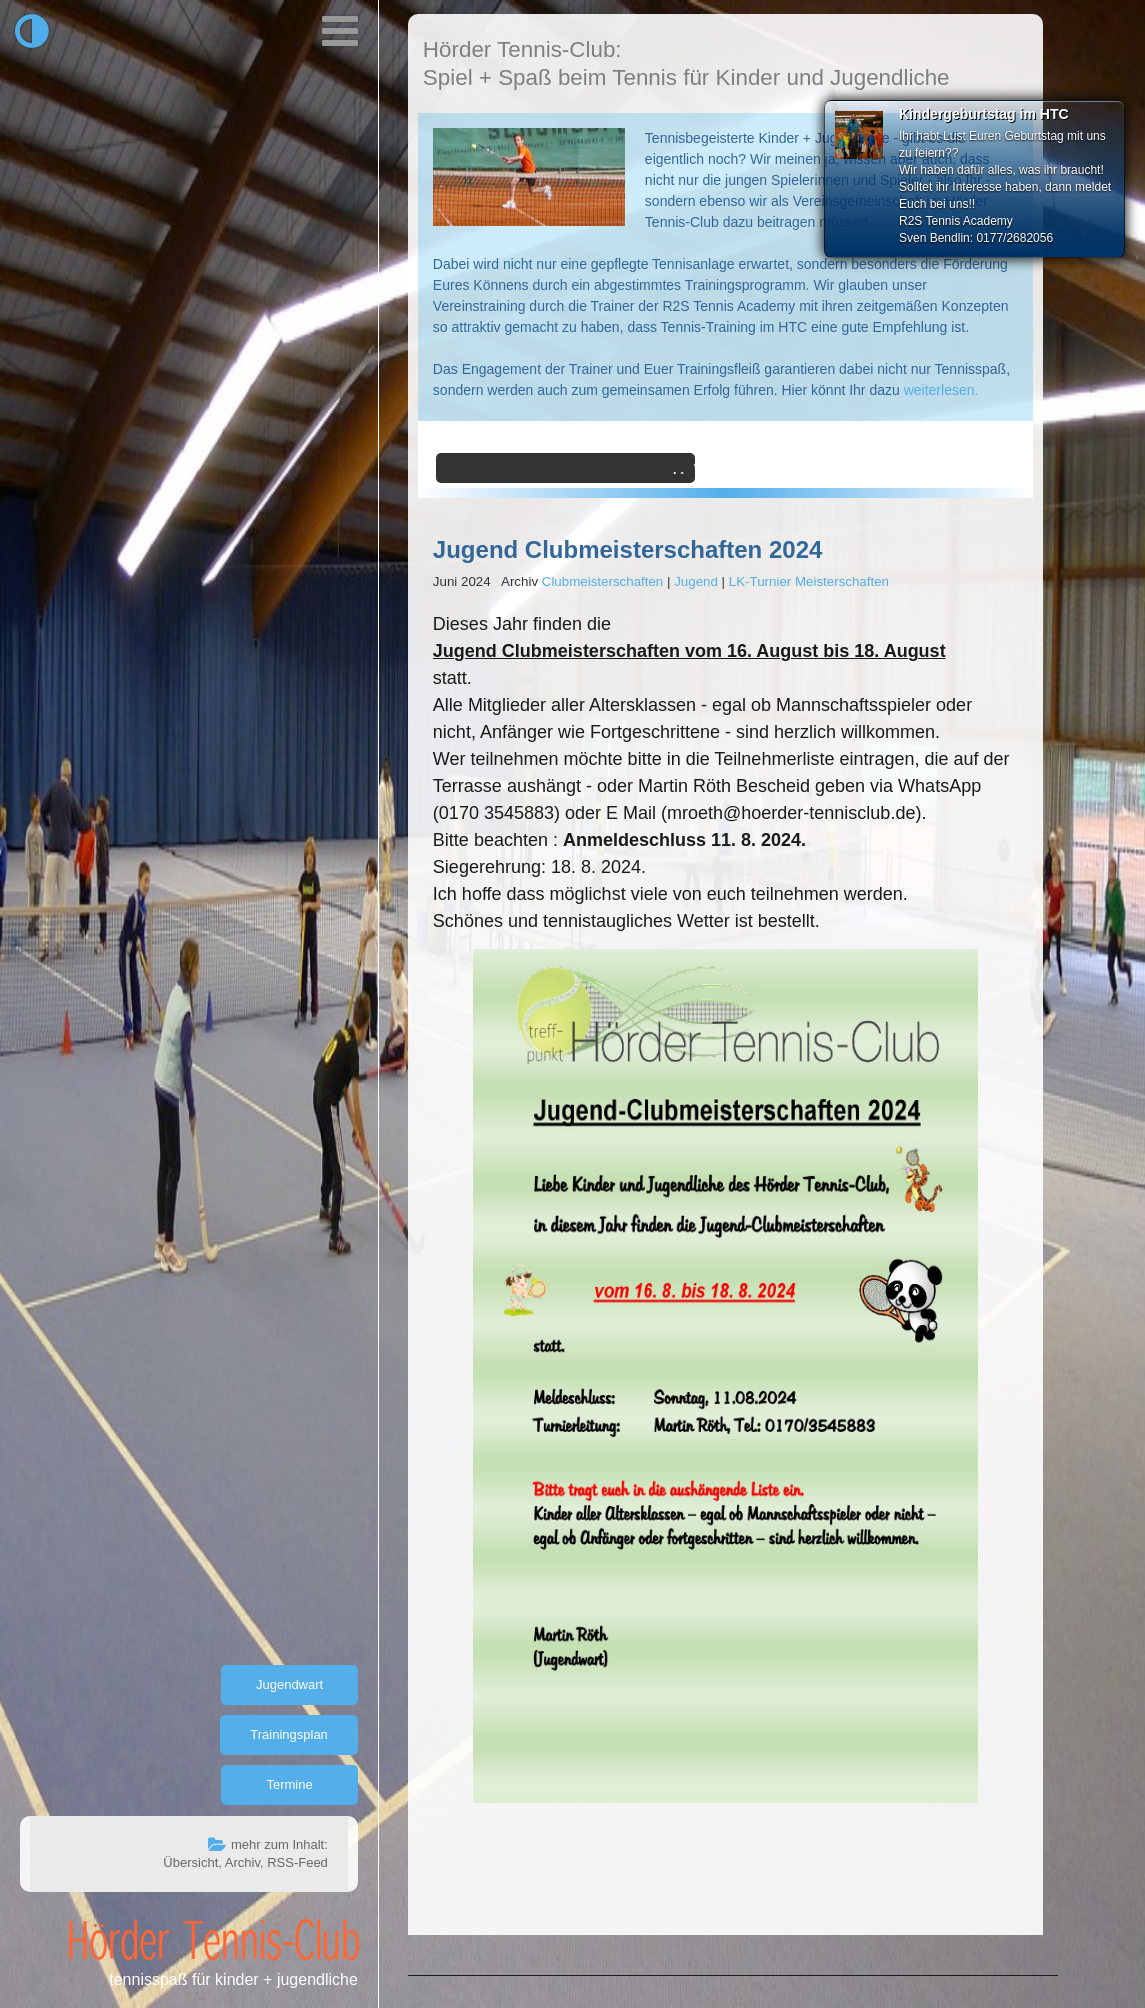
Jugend (696, 581)
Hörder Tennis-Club (213, 1939)
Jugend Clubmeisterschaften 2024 (627, 549)
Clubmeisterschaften (603, 581)
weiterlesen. (941, 390)
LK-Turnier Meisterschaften (809, 581)
